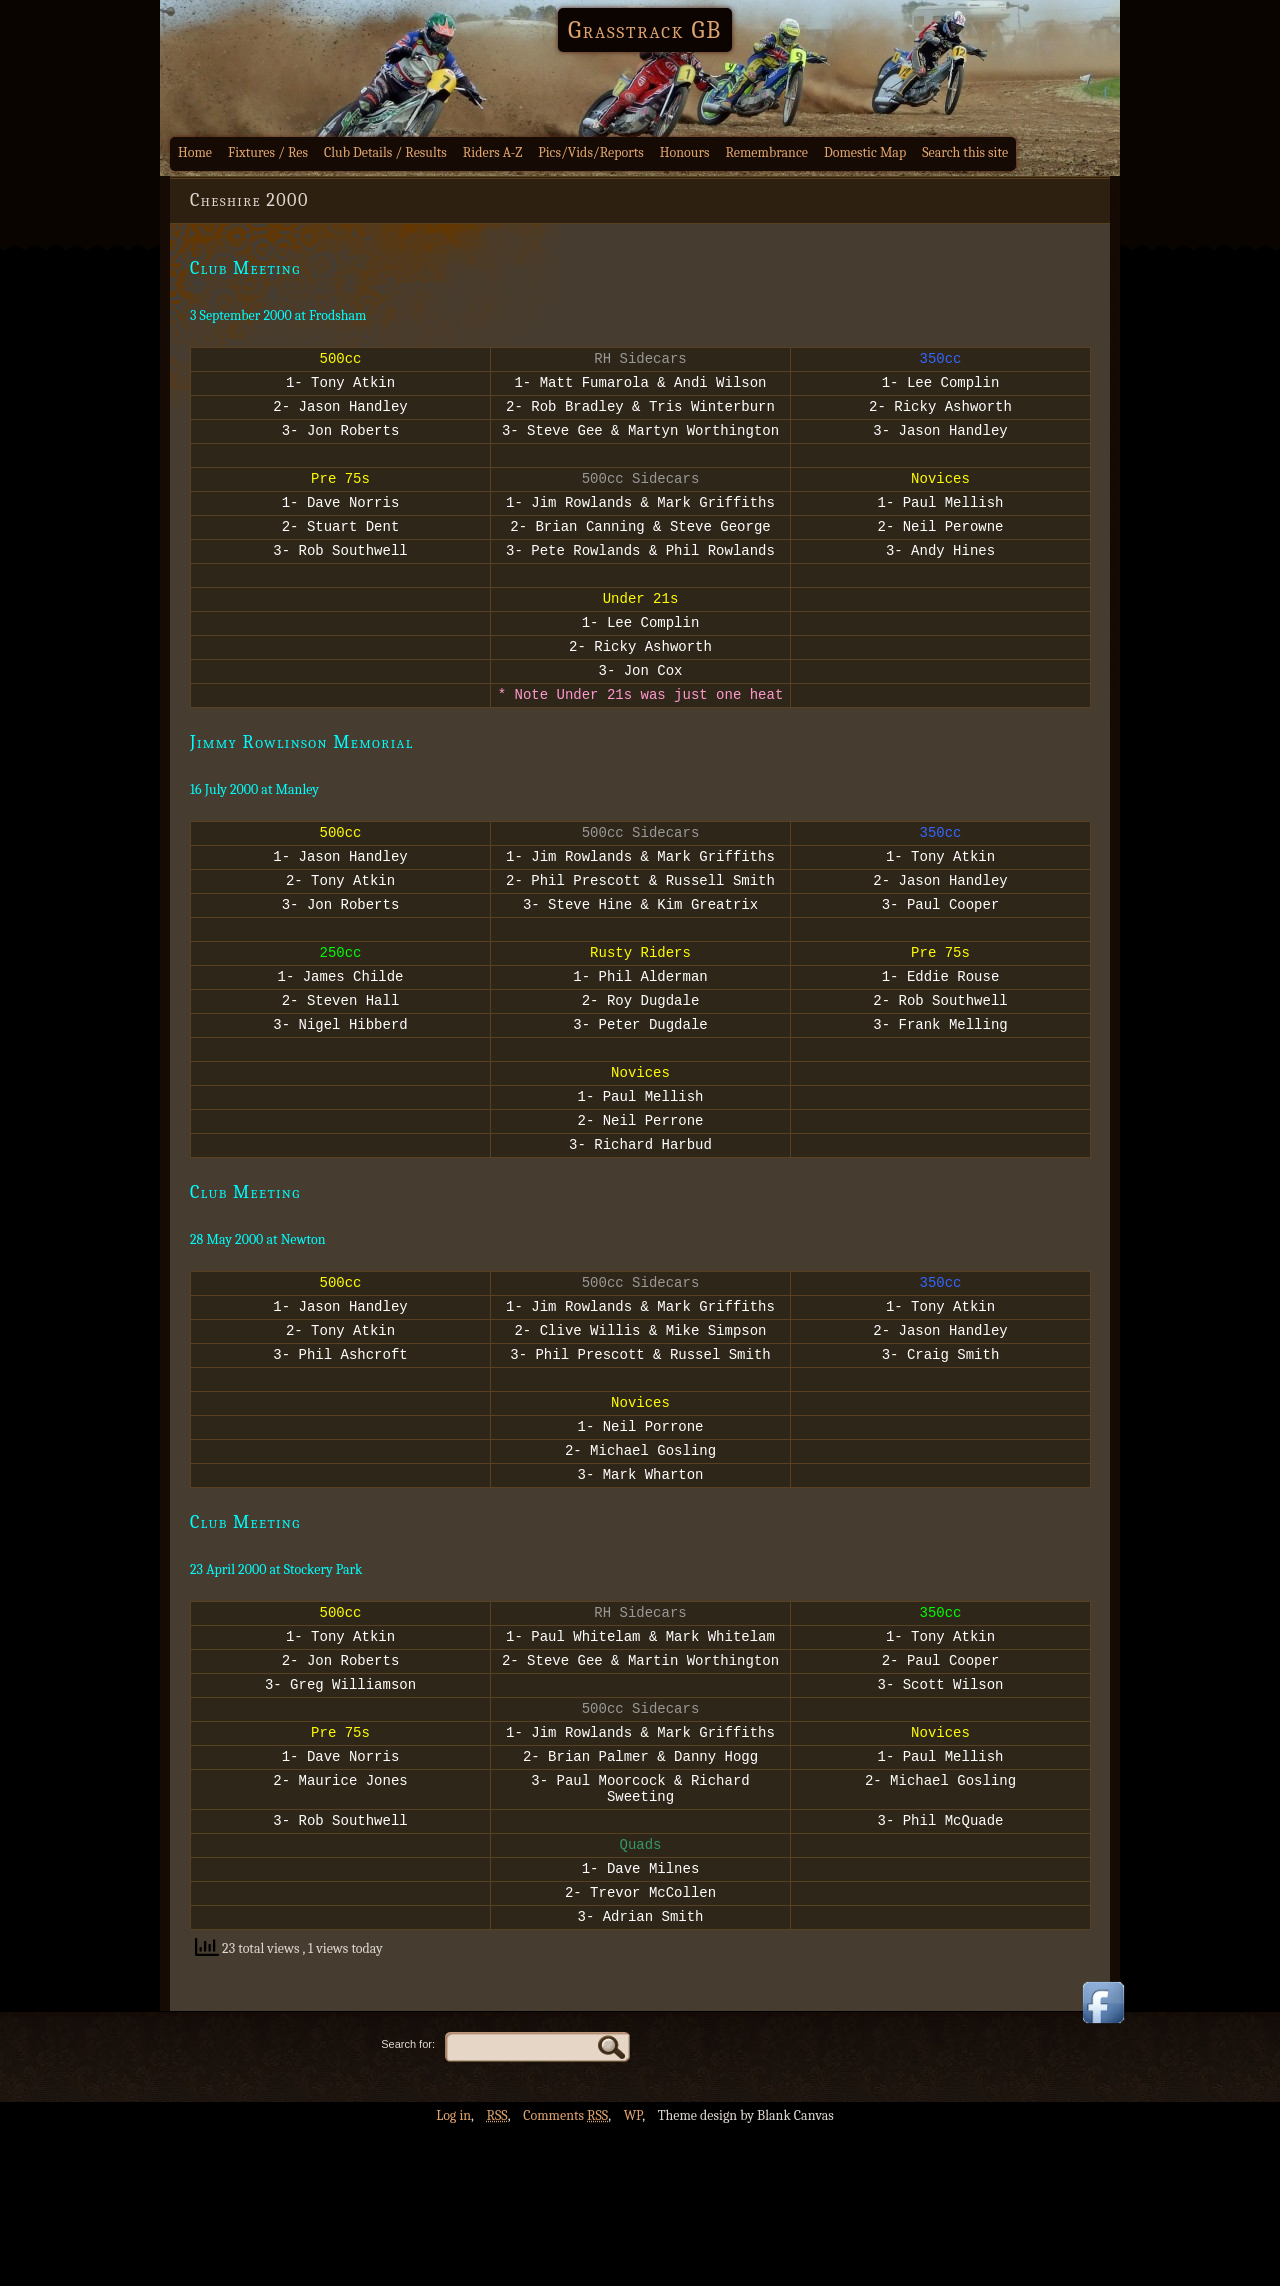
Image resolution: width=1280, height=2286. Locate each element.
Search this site (965, 152)
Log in (453, 2271)
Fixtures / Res (268, 152)
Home (195, 152)
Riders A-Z (493, 152)
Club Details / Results (385, 152)
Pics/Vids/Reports (591, 152)
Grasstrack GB (645, 30)
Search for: (408, 2200)
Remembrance (766, 152)
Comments (565, 2271)
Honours (685, 152)
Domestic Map (865, 152)
